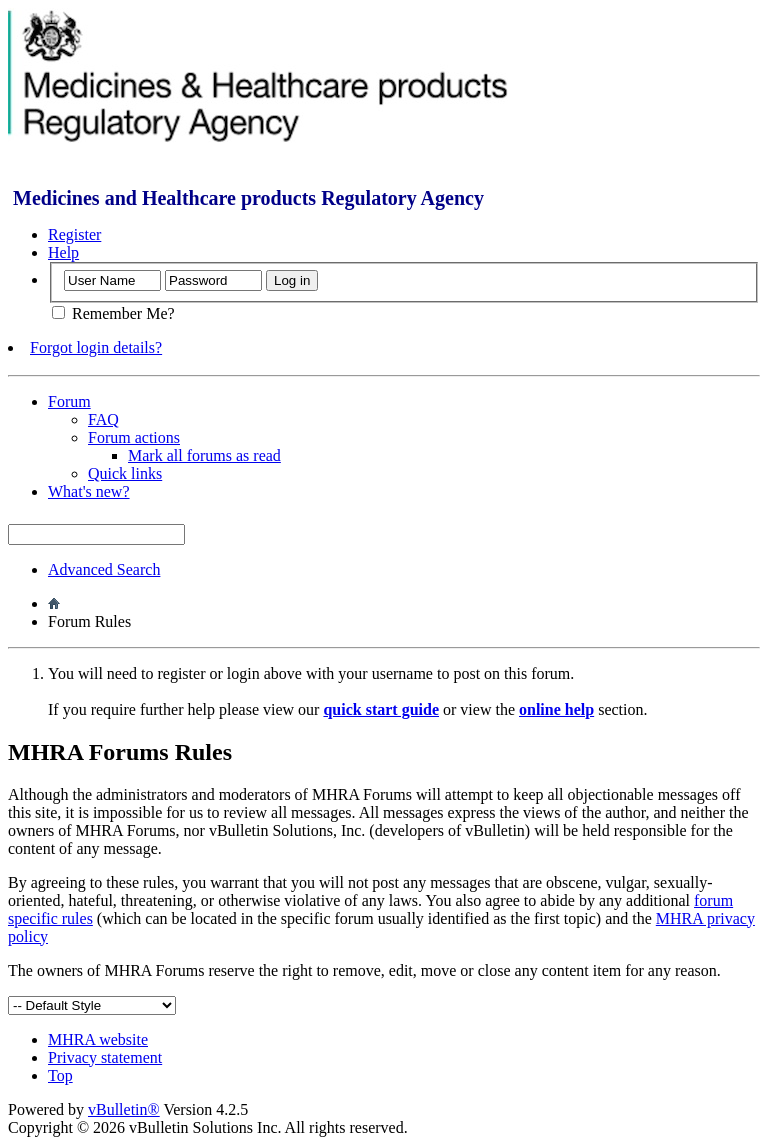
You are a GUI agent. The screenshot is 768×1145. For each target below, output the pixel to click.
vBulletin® (124, 1109)
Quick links (125, 473)
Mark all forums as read (204, 455)
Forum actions (134, 437)
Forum (69, 401)
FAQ (103, 419)
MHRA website (98, 1039)
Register (74, 234)
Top (60, 1075)
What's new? (89, 491)
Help (63, 252)
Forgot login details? (96, 347)
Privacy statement (105, 1057)
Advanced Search (104, 569)
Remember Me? (113, 313)
